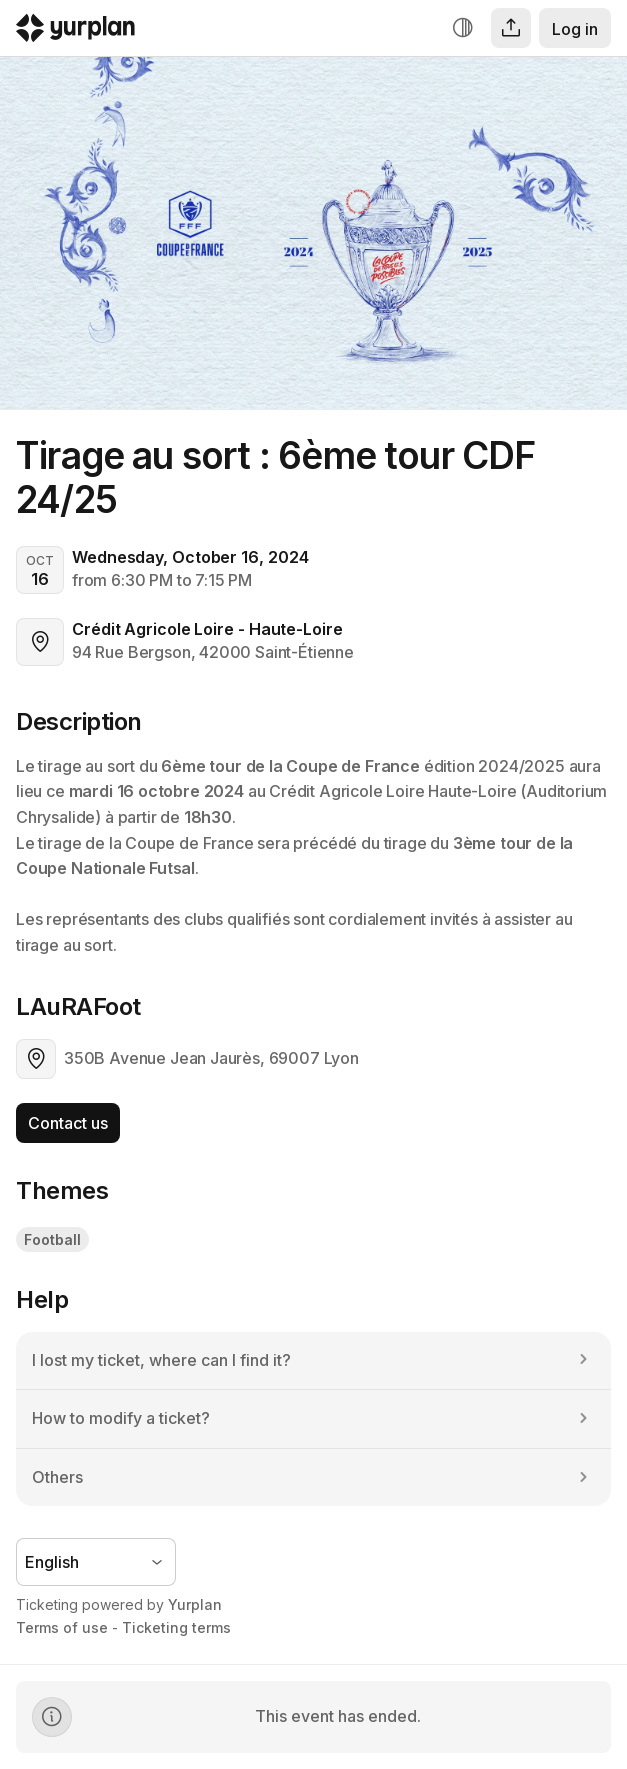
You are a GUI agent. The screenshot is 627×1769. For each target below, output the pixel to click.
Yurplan (195, 1604)
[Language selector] (96, 1562)
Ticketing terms (176, 1627)
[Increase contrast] (463, 28)
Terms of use (62, 1627)
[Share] (511, 28)
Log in (575, 29)
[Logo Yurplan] (75, 32)
